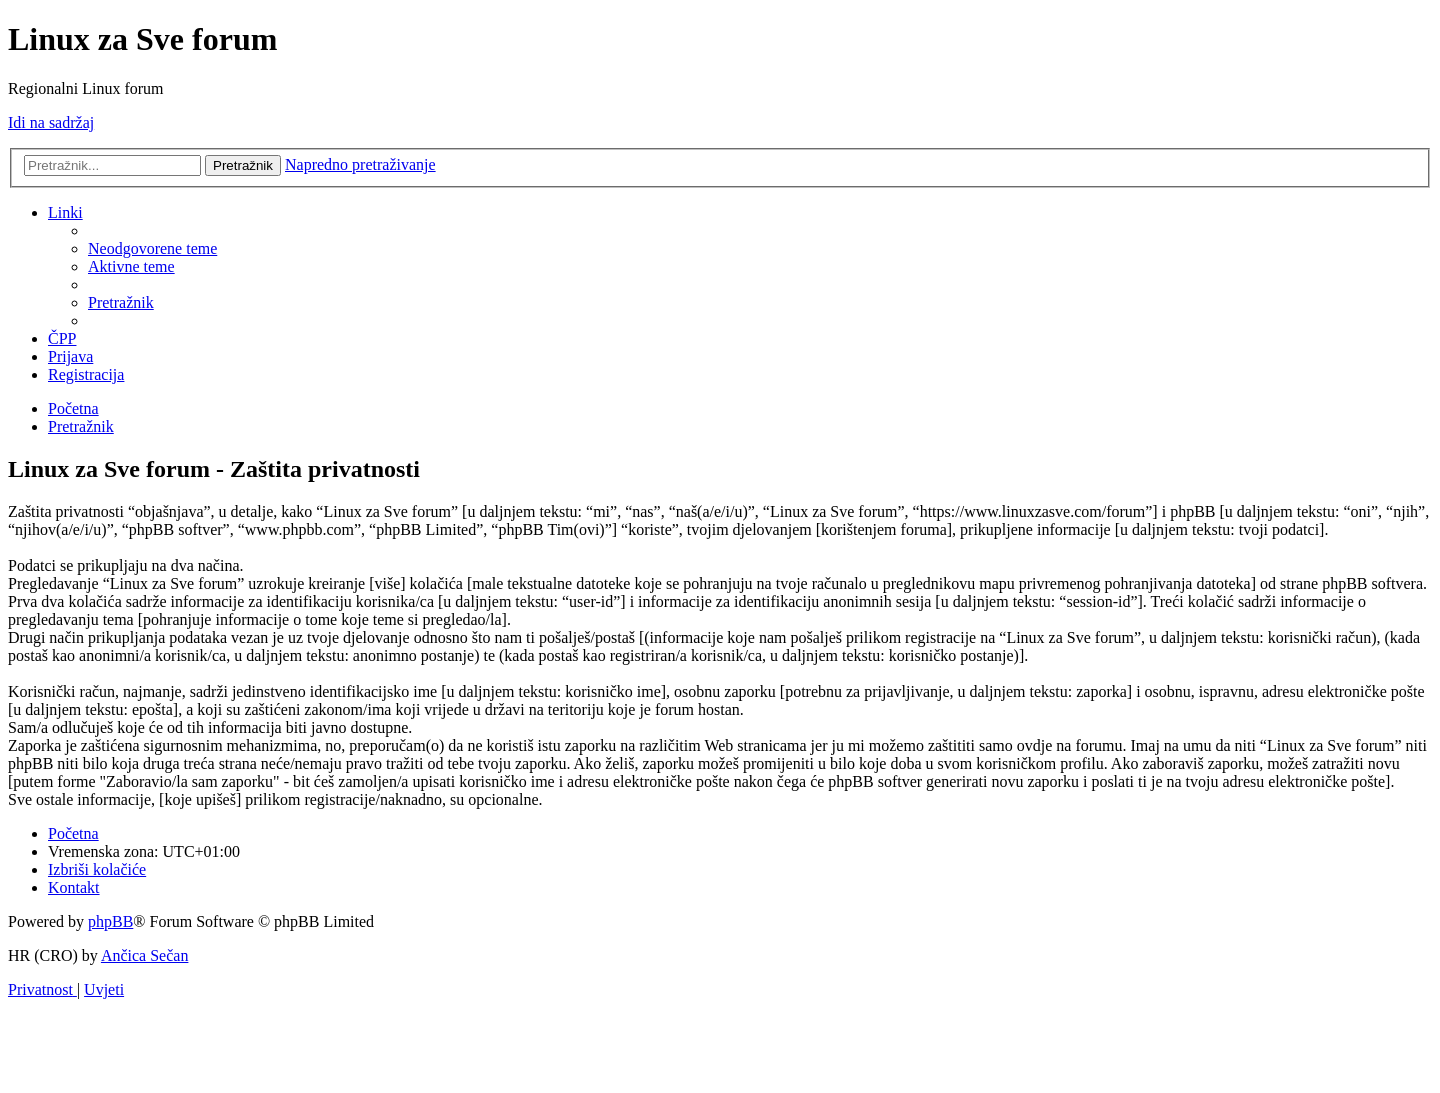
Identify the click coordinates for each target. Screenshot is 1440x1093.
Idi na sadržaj (51, 122)
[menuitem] (152, 248)
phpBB (110, 921)
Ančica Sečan (145, 955)
